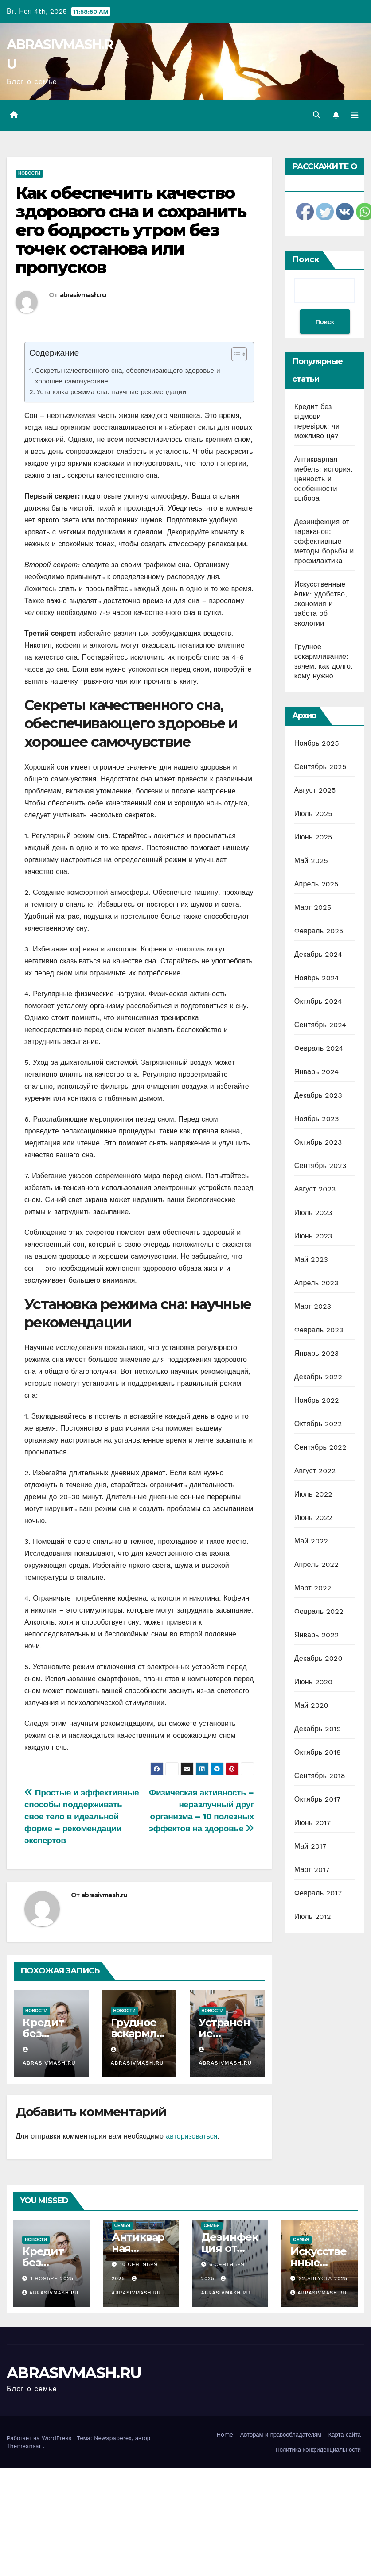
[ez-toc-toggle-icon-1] (235, 356)
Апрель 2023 (316, 1283)
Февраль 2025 (319, 931)
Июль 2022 (313, 1494)
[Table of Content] (239, 354)
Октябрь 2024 (318, 1001)
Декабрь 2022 (318, 1377)
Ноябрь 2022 (316, 1400)
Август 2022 (315, 1470)
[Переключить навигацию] (354, 115)
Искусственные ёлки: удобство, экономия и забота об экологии (320, 603)
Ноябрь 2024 (316, 978)
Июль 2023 (313, 1212)
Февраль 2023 (319, 1330)
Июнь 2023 (313, 1236)
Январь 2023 (316, 1353)
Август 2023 (315, 1189)
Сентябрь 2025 (320, 766)
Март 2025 (312, 907)
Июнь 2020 (313, 1682)
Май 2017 (310, 1846)
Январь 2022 (316, 1635)
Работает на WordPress (40, 2438)
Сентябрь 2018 (319, 1775)
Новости (29, 173)
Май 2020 (311, 1705)
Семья (122, 2225)
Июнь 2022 (313, 1517)
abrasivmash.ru (83, 295)
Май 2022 (311, 1541)
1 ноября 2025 (52, 2279)
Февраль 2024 (319, 1048)
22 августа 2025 (323, 2279)
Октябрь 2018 (317, 1752)
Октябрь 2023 (318, 1142)
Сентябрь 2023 (320, 1165)
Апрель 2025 (316, 884)
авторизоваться (191, 2136)
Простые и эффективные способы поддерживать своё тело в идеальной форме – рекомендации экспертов (81, 1816)
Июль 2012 (312, 1916)
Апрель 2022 (316, 1564)
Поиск (305, 259)
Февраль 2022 (319, 1611)
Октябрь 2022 (318, 1424)
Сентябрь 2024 (320, 1025)
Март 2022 (312, 1588)
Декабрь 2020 (318, 1658)
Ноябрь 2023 (316, 1118)
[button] (316, 115)
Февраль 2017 (318, 1893)
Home (225, 2434)
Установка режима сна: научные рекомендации (111, 392)
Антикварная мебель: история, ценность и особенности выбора (323, 479)
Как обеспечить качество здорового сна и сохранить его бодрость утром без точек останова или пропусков (131, 229)
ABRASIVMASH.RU (74, 2372)
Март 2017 (312, 1869)
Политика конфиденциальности (318, 2449)
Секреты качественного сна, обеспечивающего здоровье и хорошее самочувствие (127, 376)
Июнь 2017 (312, 1822)
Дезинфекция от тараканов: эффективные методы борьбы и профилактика (324, 541)
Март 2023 (312, 1306)
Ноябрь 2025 (316, 743)
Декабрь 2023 (318, 1095)
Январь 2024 (316, 1072)
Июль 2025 (313, 813)
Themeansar (24, 2446)
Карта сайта (344, 2434)
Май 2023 (311, 1259)
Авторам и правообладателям (280, 2434)
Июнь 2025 (313, 837)
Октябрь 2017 (317, 1799)
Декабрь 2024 (318, 954)
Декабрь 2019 (317, 1729)
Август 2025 (315, 790)
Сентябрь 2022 (320, 1447)
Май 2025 (311, 860)
